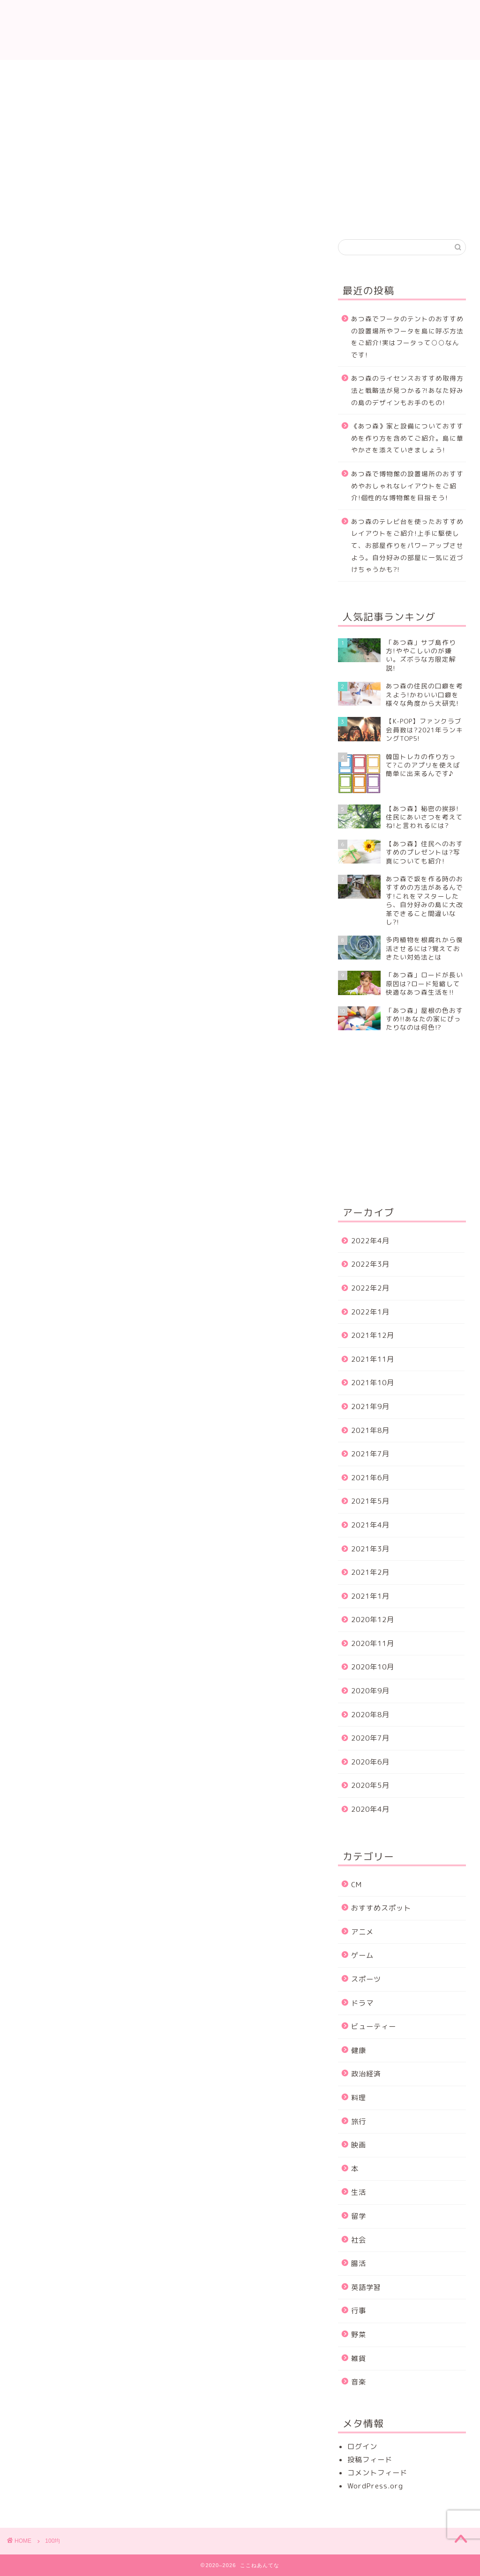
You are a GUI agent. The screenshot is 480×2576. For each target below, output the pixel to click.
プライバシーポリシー (278, 75)
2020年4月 (370, 1809)
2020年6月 (370, 1762)
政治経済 (366, 2074)
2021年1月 (370, 1596)
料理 (358, 2098)
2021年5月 (370, 1501)
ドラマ (362, 2003)
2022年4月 (370, 1241)
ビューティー (373, 2026)
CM (356, 1885)
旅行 (358, 2121)
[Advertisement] (409, 155)
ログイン (362, 2446)
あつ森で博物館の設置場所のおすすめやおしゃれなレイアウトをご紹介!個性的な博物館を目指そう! (407, 485)
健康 (358, 2050)
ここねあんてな (240, 29)
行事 (358, 2311)
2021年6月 (370, 1478)
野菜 (358, 2335)
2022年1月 (370, 1312)
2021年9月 (370, 1406)
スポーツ (366, 1979)
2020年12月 (372, 1619)
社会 (358, 2240)
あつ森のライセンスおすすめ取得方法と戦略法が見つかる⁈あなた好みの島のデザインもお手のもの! (407, 390)
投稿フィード (369, 2460)
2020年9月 (370, 1691)
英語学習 (366, 2287)
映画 (358, 2145)
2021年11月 (372, 1359)
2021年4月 (370, 1525)
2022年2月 (370, 1288)
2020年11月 (372, 1643)
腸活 (358, 2263)
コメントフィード (377, 2473)
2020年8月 (370, 1715)
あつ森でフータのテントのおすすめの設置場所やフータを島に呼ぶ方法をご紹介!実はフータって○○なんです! (407, 336)
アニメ (362, 1932)
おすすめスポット (381, 1908)
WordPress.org (375, 2486)
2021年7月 (370, 1454)
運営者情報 (355, 72)
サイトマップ (432, 72)
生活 (358, 2192)
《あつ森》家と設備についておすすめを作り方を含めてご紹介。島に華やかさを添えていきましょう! (407, 437)
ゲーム (362, 1955)
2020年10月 (372, 1667)
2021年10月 (372, 1383)
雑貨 (358, 2358)
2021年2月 (370, 1572)
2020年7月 (370, 1738)
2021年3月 (370, 1549)
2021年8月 (370, 1430)
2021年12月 (372, 1335)
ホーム (48, 72)
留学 (358, 2216)
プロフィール (201, 72)
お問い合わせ (124, 72)
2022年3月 (370, 1264)
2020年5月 (370, 1785)
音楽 (358, 2382)
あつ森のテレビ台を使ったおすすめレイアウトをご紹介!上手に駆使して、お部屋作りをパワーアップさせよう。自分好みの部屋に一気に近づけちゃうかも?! (407, 545)
